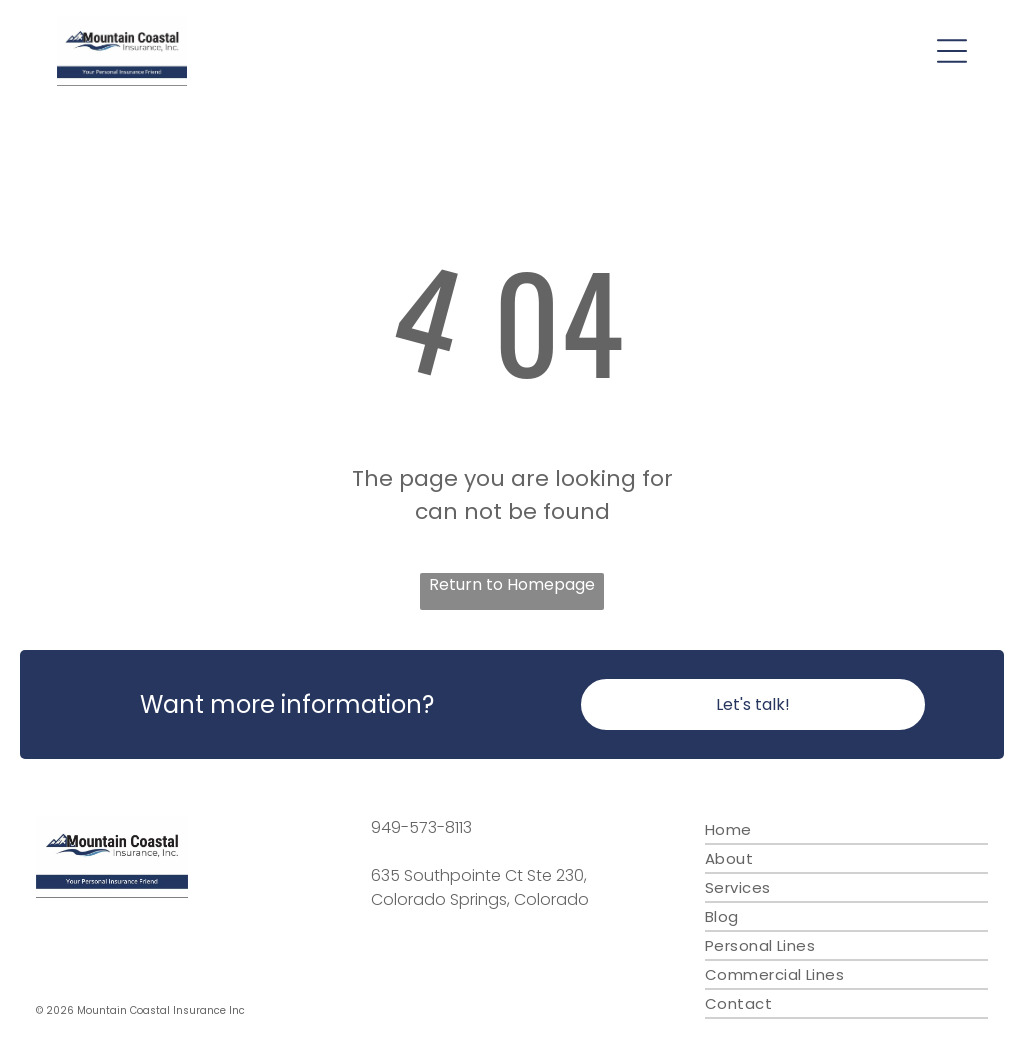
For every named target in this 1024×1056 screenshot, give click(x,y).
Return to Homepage (512, 584)
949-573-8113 (421, 827)
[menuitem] (846, 830)
